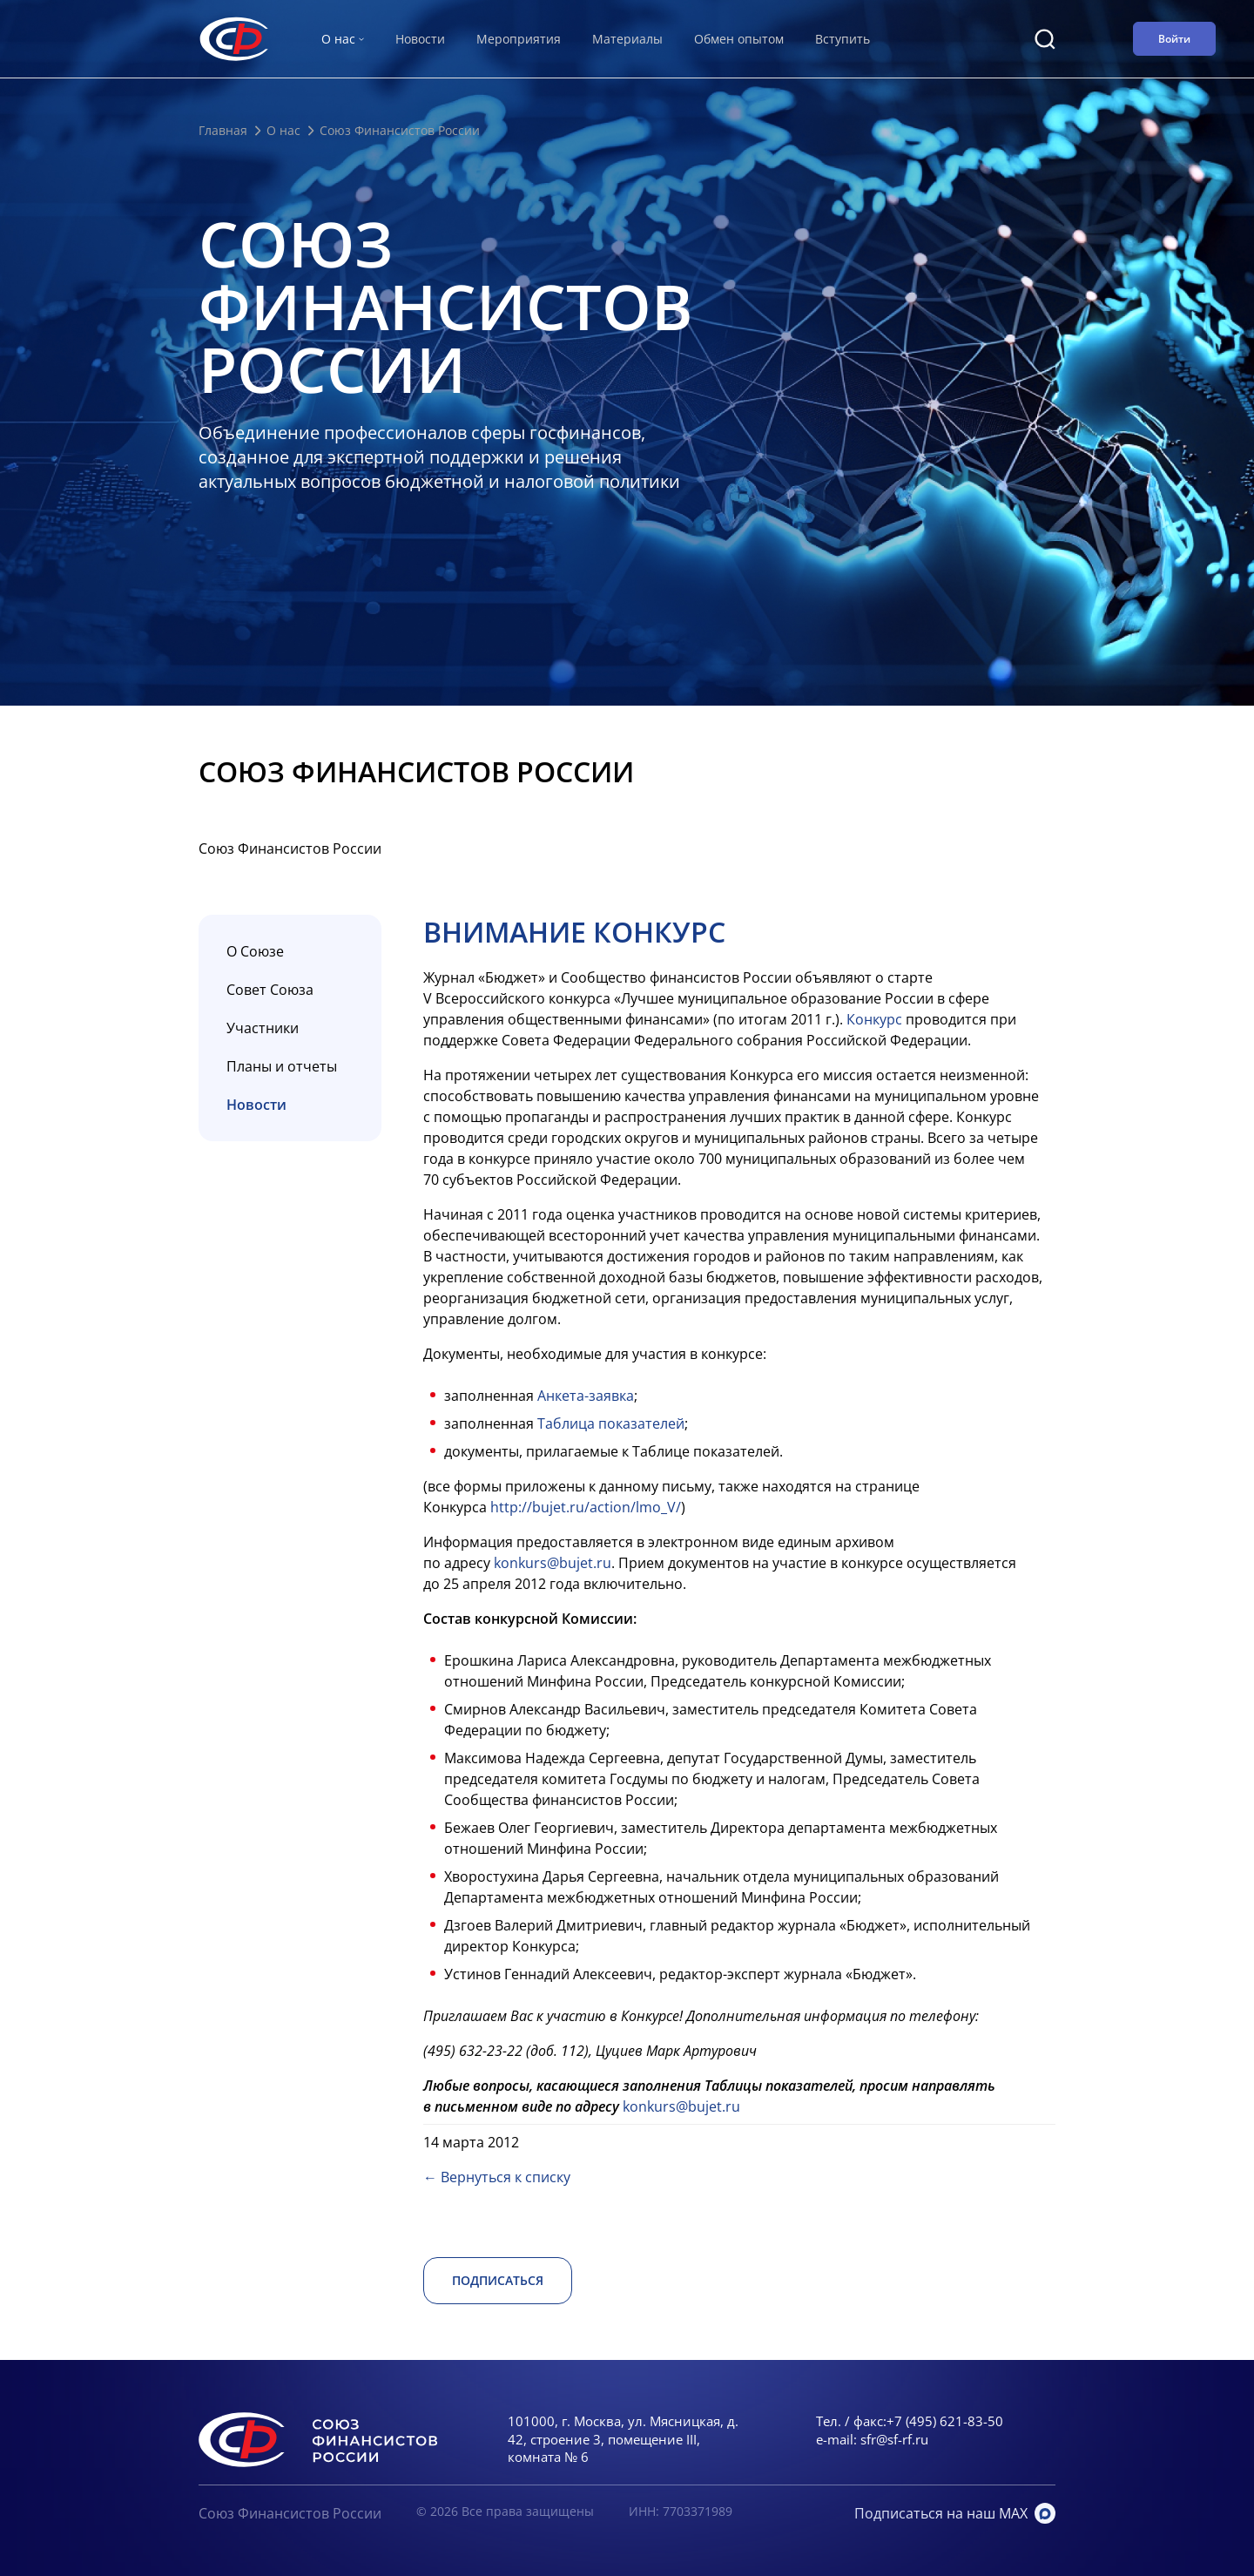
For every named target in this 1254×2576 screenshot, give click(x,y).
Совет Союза (270, 989)
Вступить (842, 38)
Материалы (627, 38)
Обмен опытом (739, 38)
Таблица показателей (610, 1423)
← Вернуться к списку (496, 2177)
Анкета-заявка (585, 1395)
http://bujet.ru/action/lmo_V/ (585, 1507)
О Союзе (255, 951)
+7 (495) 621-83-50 (945, 2421)
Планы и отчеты (281, 1066)
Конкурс (874, 1019)
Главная (223, 130)
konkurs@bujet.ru (552, 1562)
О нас (283, 130)
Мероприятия (518, 38)
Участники (262, 1028)
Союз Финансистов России (290, 2513)
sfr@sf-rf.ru (894, 2439)
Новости (420, 38)
